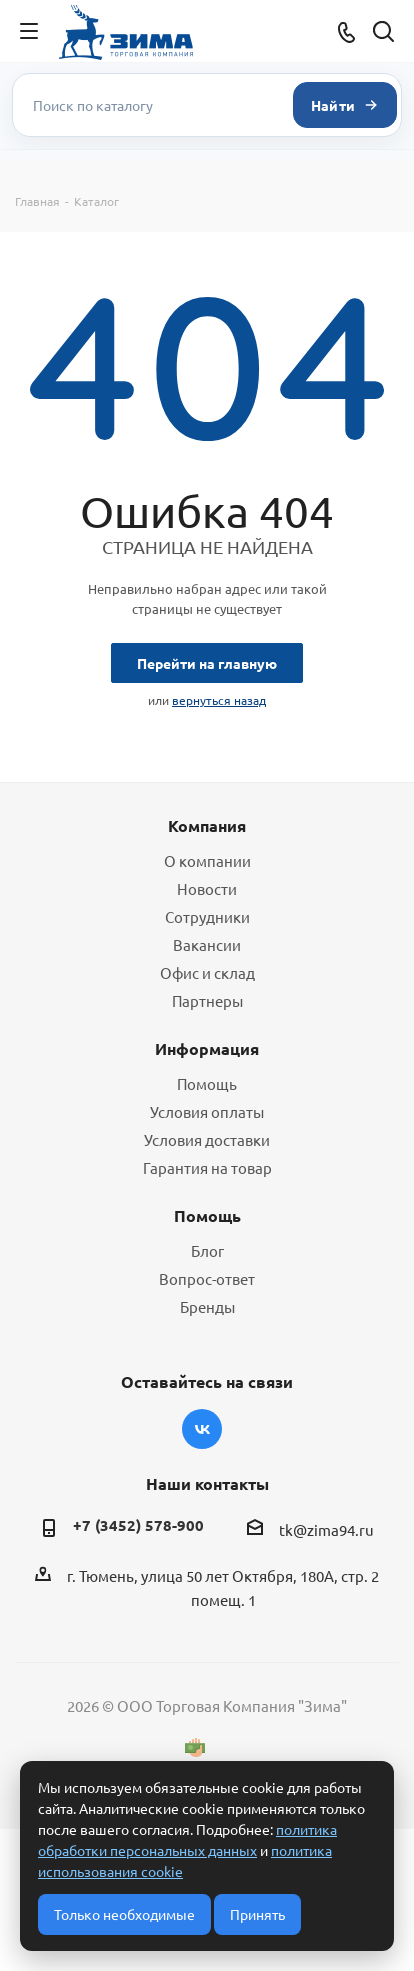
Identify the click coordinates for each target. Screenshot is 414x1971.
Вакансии (207, 944)
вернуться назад (219, 700)
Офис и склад (207, 972)
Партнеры (207, 1000)
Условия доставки (207, 1139)
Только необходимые (124, 1914)
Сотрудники (207, 916)
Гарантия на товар (207, 1167)
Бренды (207, 1306)
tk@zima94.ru (326, 1529)
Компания (207, 825)
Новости (207, 888)
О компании (207, 860)
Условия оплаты (207, 1111)
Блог (207, 1250)
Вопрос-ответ (207, 1278)
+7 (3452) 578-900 (138, 1525)
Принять (257, 1914)
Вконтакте (202, 1429)
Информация (207, 1048)
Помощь (207, 1083)
